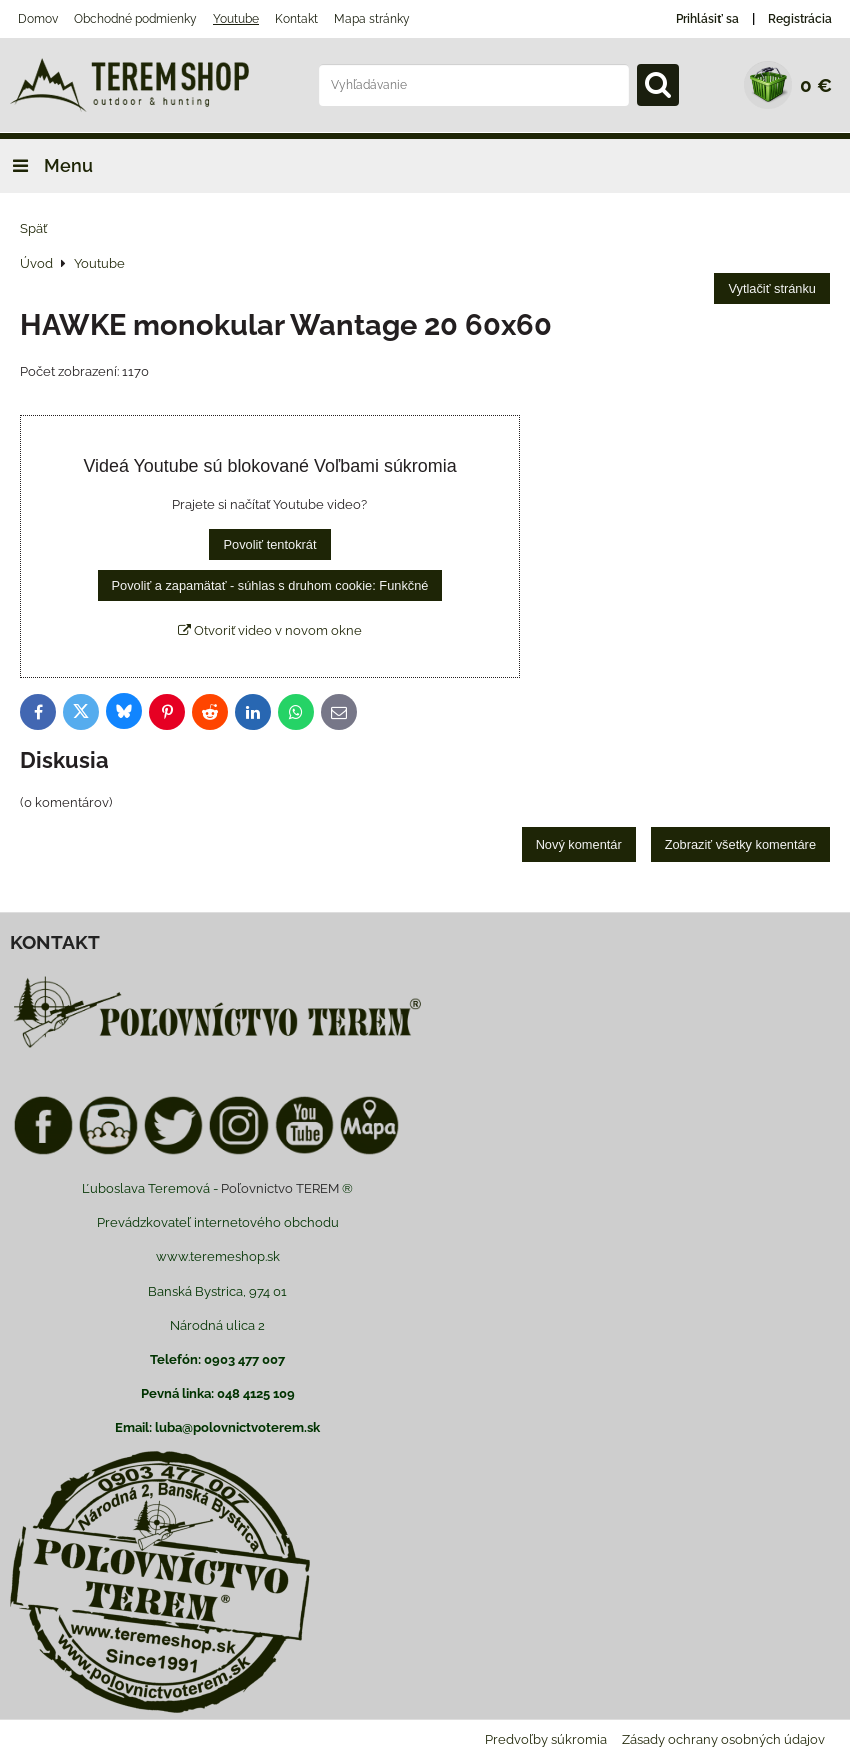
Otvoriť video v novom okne (270, 630)
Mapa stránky (372, 19)
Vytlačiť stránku (772, 288)
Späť (33, 228)
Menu (46, 165)
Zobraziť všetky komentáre (740, 844)
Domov (38, 19)
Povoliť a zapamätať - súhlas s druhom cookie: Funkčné (270, 585)
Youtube (236, 19)
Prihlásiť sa (707, 19)
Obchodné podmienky (135, 19)
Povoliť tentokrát (269, 544)
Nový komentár (579, 844)
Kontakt (296, 19)
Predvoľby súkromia (546, 1739)
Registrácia (800, 19)
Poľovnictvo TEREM (280, 1188)
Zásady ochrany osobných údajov (723, 1739)
